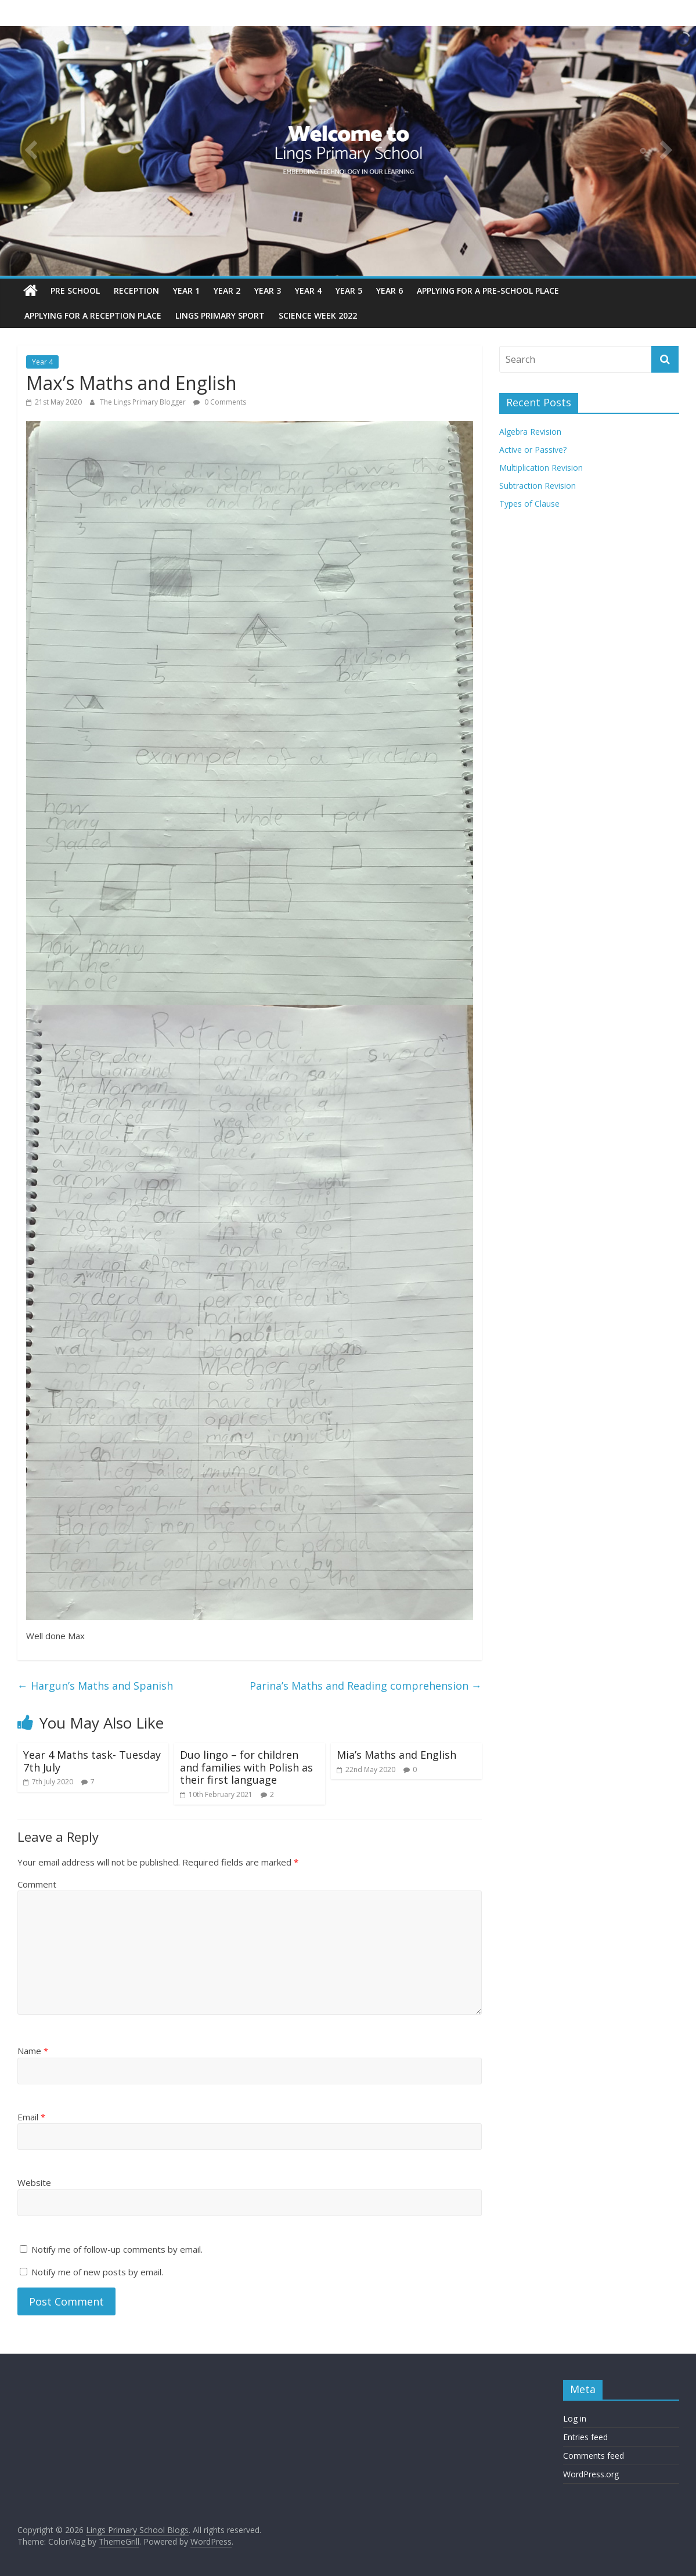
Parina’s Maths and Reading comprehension (366, 1686)
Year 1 (186, 290)
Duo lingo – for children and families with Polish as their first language (246, 1767)
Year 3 (267, 290)
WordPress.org (591, 2474)
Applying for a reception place (92, 315)
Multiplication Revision (541, 467)
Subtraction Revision (537, 485)
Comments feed (593, 2455)
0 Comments (219, 402)
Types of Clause (529, 503)
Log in (574, 2418)
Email (31, 2117)
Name (32, 2051)
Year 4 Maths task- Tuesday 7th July (92, 1761)
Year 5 (349, 290)
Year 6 (389, 290)
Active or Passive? (533, 449)
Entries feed (585, 2436)
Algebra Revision (530, 431)
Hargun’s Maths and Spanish (95, 1686)
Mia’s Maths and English (396, 1755)
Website (34, 2182)
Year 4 (308, 290)
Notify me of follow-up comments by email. (117, 2249)
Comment (36, 1884)
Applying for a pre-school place (488, 290)
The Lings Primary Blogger (143, 402)
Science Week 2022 (318, 315)
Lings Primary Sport (220, 315)
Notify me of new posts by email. (97, 2272)
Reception (136, 290)
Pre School (75, 290)
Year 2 (227, 290)
